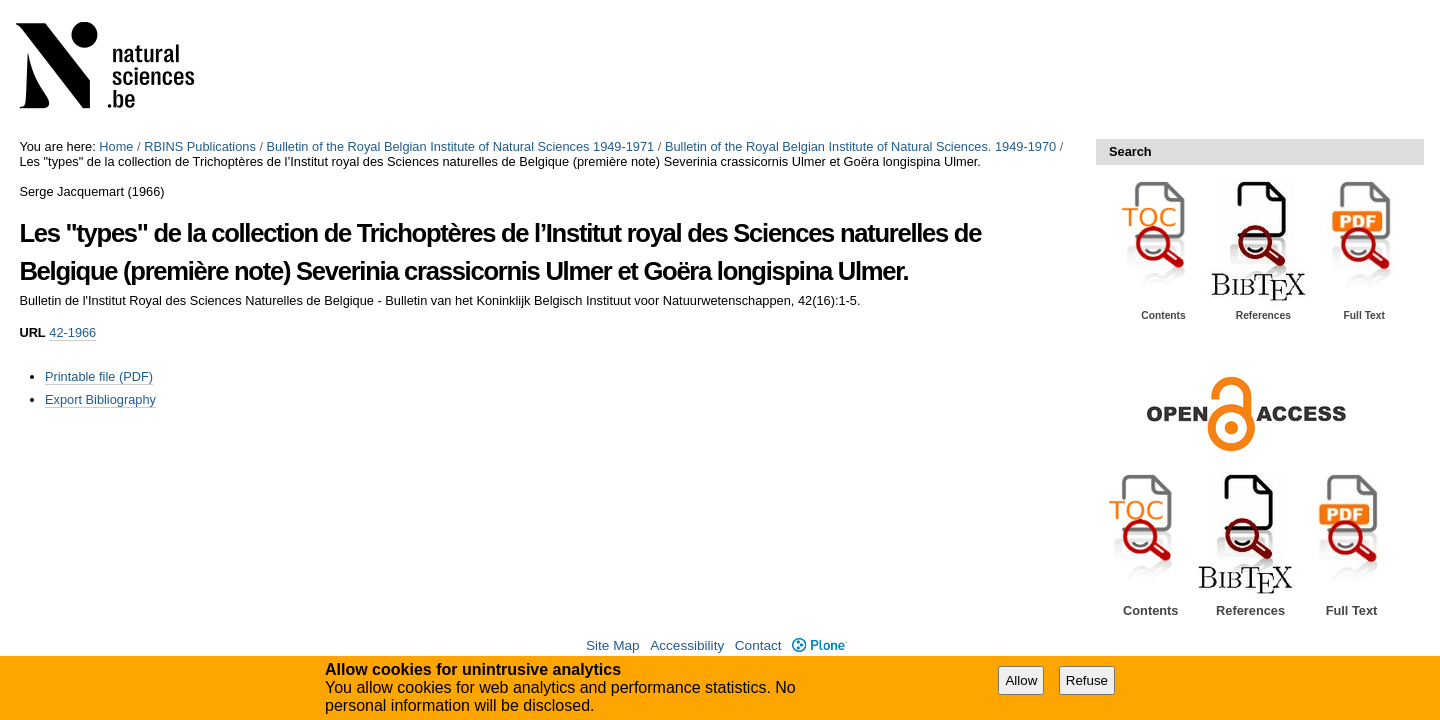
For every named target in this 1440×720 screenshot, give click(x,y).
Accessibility (687, 645)
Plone (819, 645)
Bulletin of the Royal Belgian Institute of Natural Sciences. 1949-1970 (860, 146)
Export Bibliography (100, 399)
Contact (758, 645)
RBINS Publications (200, 146)
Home (116, 146)
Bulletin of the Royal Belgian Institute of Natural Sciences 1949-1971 (461, 146)
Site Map (613, 645)
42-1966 (72, 332)
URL (32, 332)
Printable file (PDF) (99, 376)
